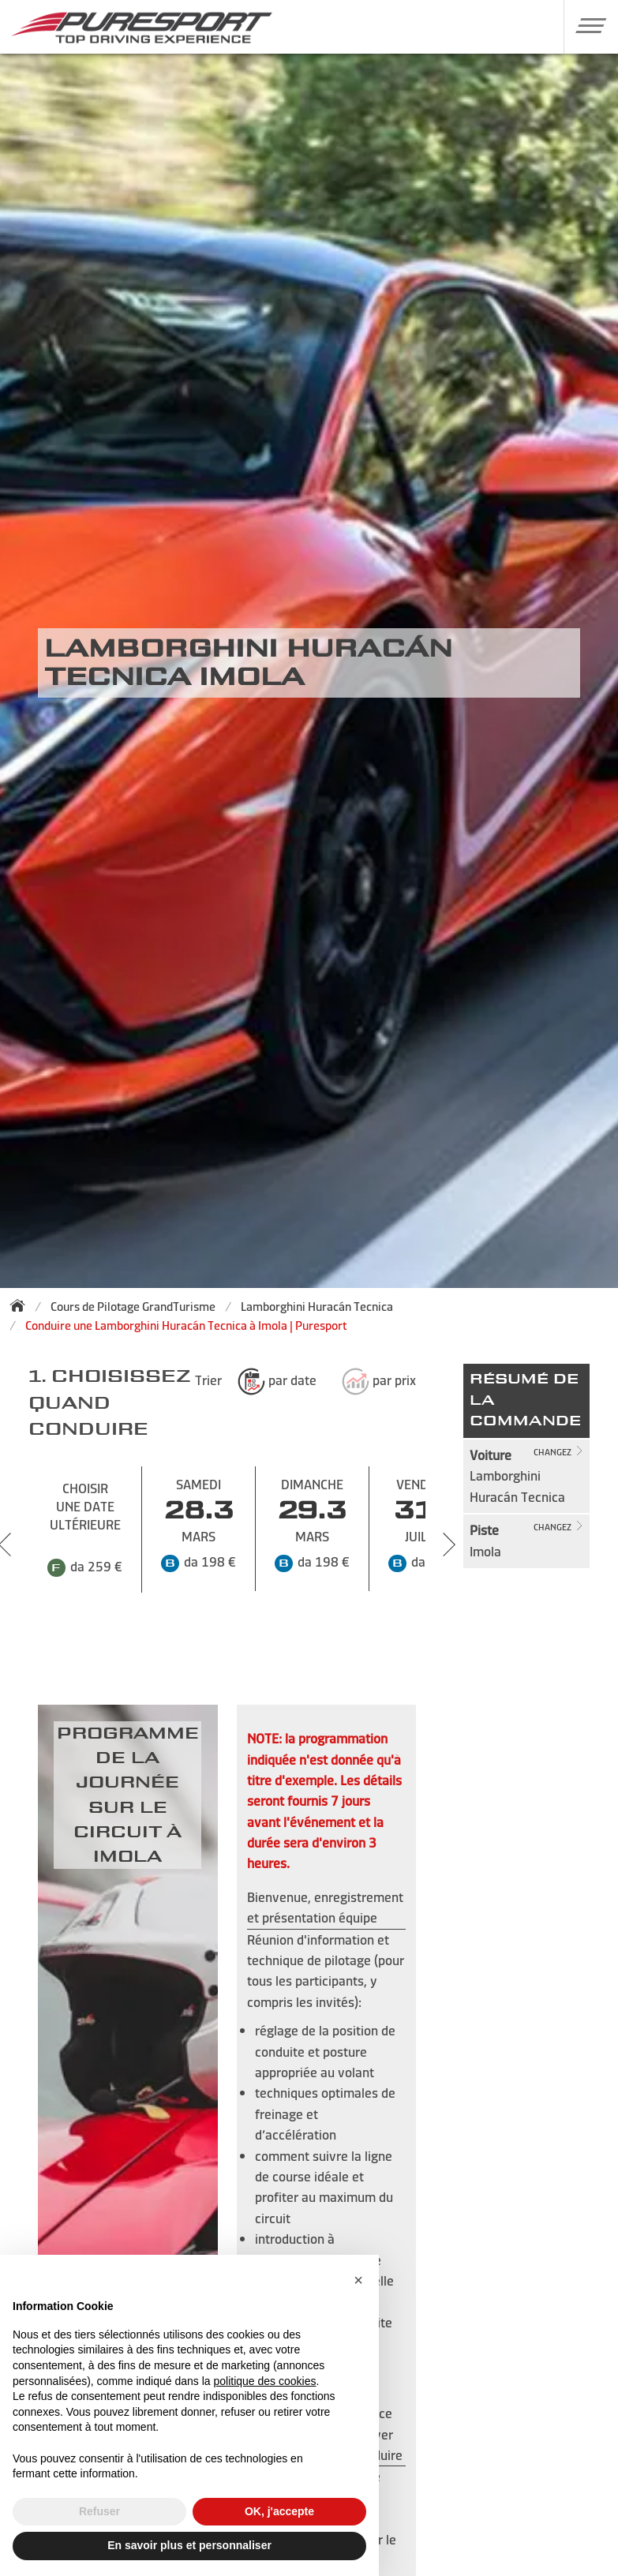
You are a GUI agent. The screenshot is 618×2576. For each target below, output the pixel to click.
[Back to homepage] (22, 1305)
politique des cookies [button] (264, 2381)
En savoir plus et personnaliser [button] (189, 2545)
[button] (585, 25)
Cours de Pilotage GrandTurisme (133, 1306)
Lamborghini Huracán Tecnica (317, 1306)
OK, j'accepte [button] (279, 2511)
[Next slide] (449, 1544)
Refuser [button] (99, 2511)
